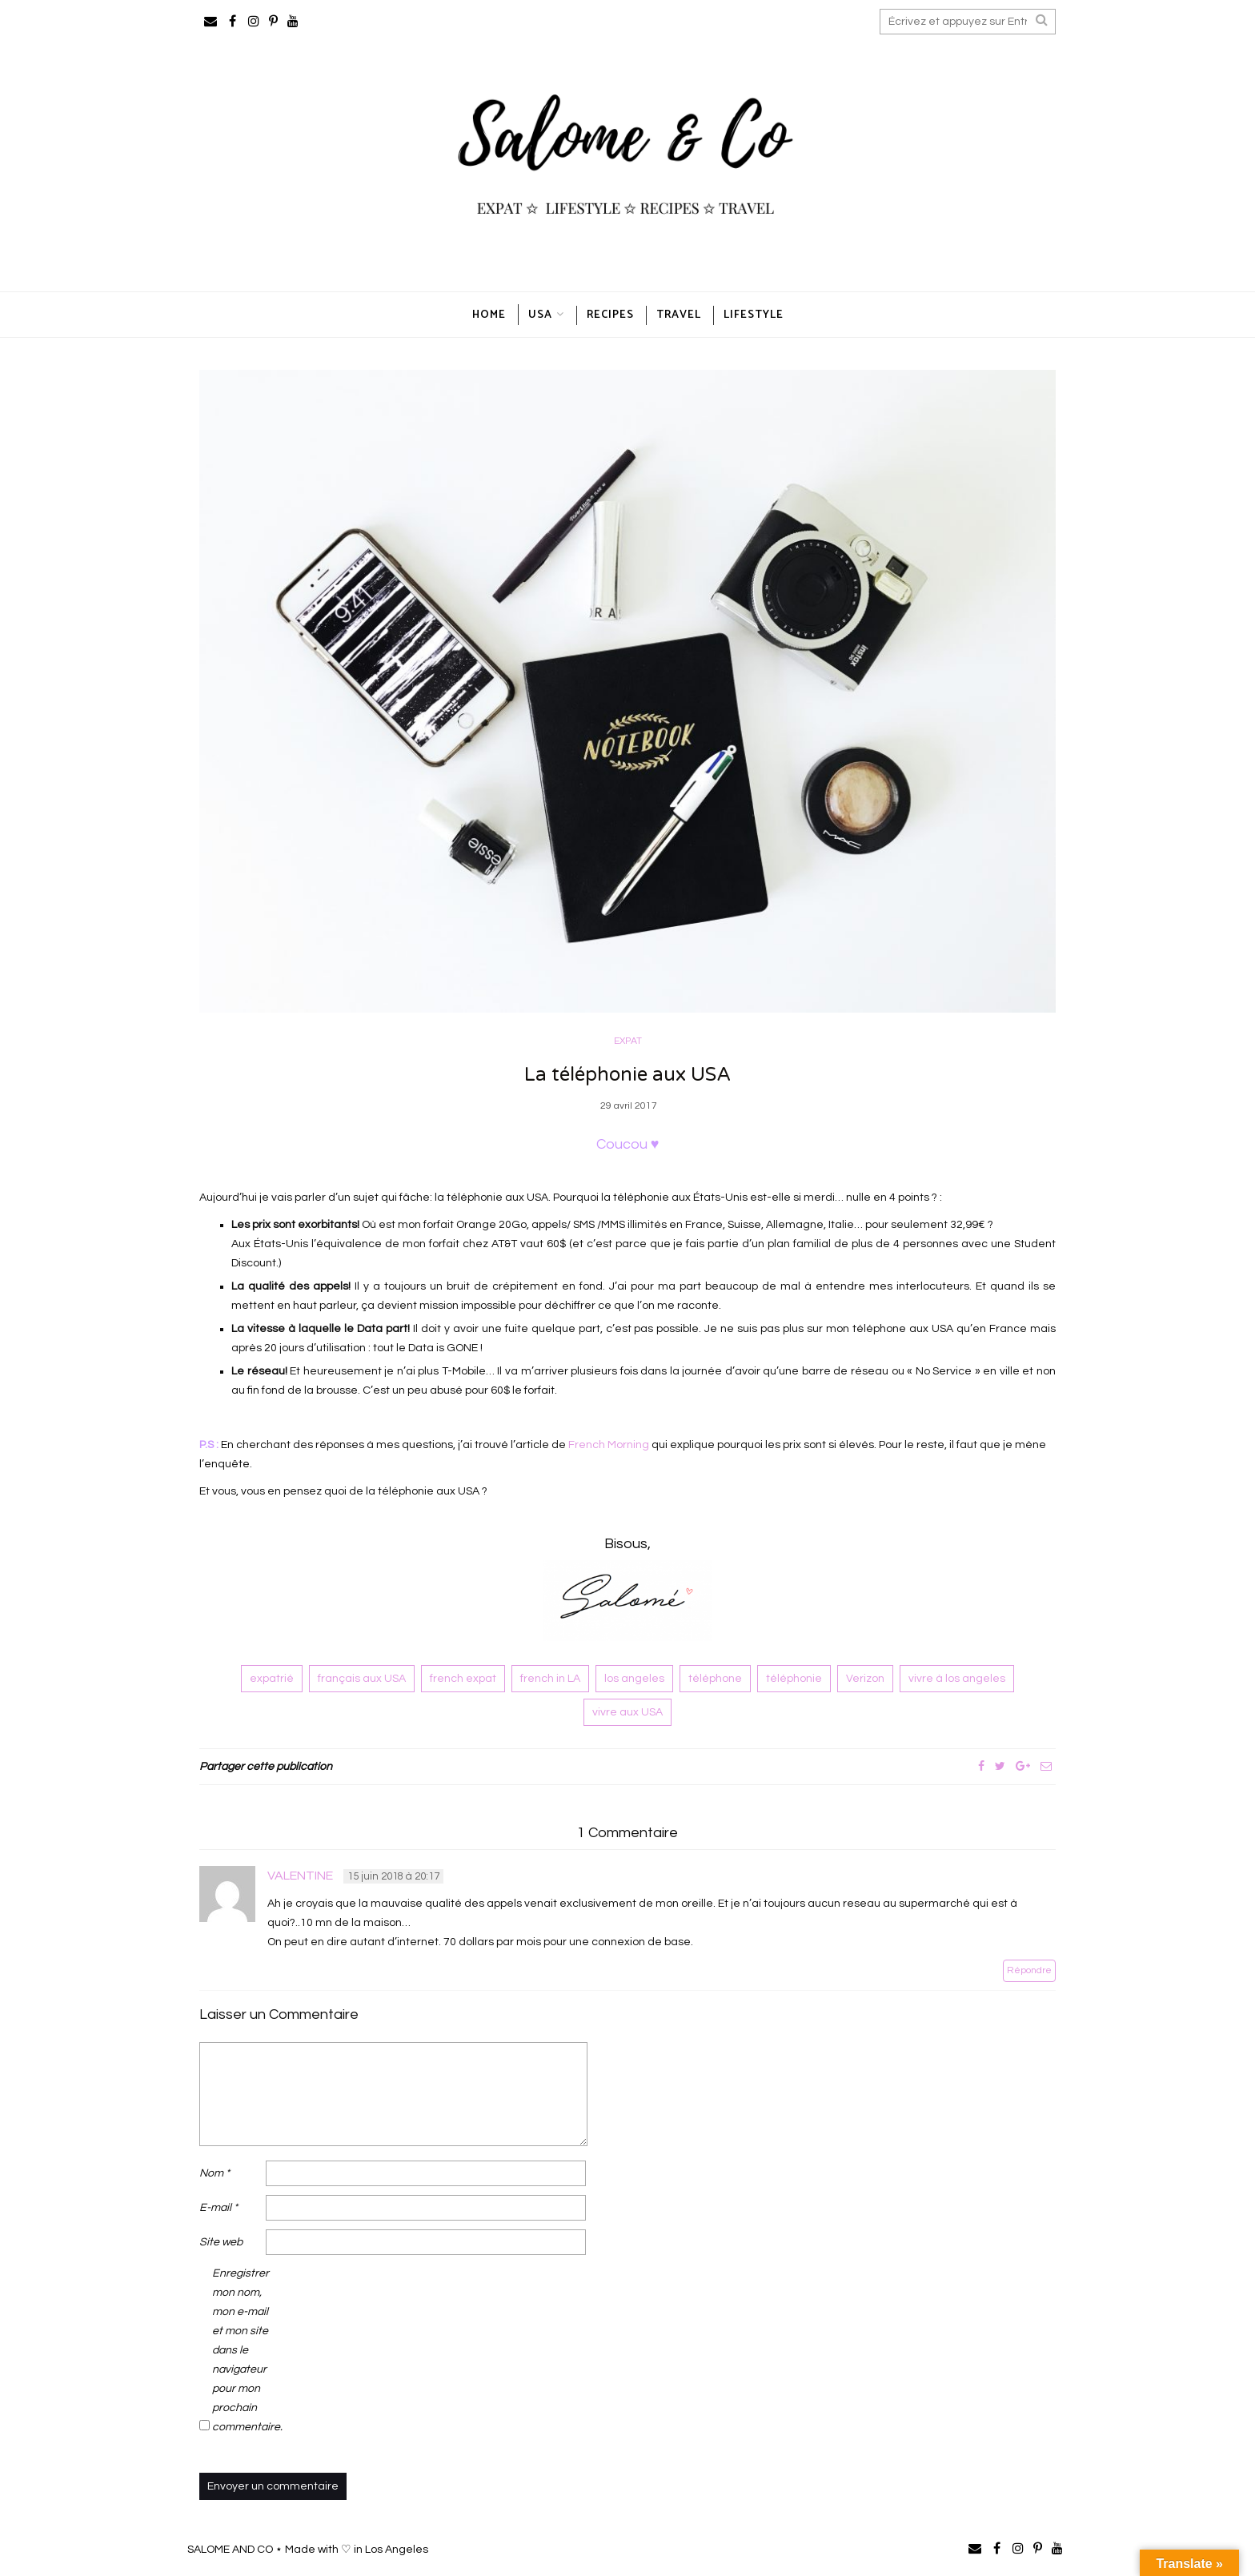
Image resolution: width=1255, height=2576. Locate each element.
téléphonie (794, 1678)
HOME (489, 315)
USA (540, 315)
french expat (463, 1678)
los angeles (634, 1678)
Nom (214, 2174)
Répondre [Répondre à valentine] (1029, 1970)
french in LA (550, 1678)
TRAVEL (678, 315)
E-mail (218, 2208)
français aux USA (362, 1678)
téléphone (715, 1678)
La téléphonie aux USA (627, 1074)
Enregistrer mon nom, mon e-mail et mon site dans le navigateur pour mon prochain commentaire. (244, 2351)
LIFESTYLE (754, 315)
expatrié (272, 1678)
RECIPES (610, 315)
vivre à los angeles (956, 1678)
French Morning (608, 1445)
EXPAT (628, 1041)
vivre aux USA (627, 1712)
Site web (221, 2243)
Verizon (865, 1678)
